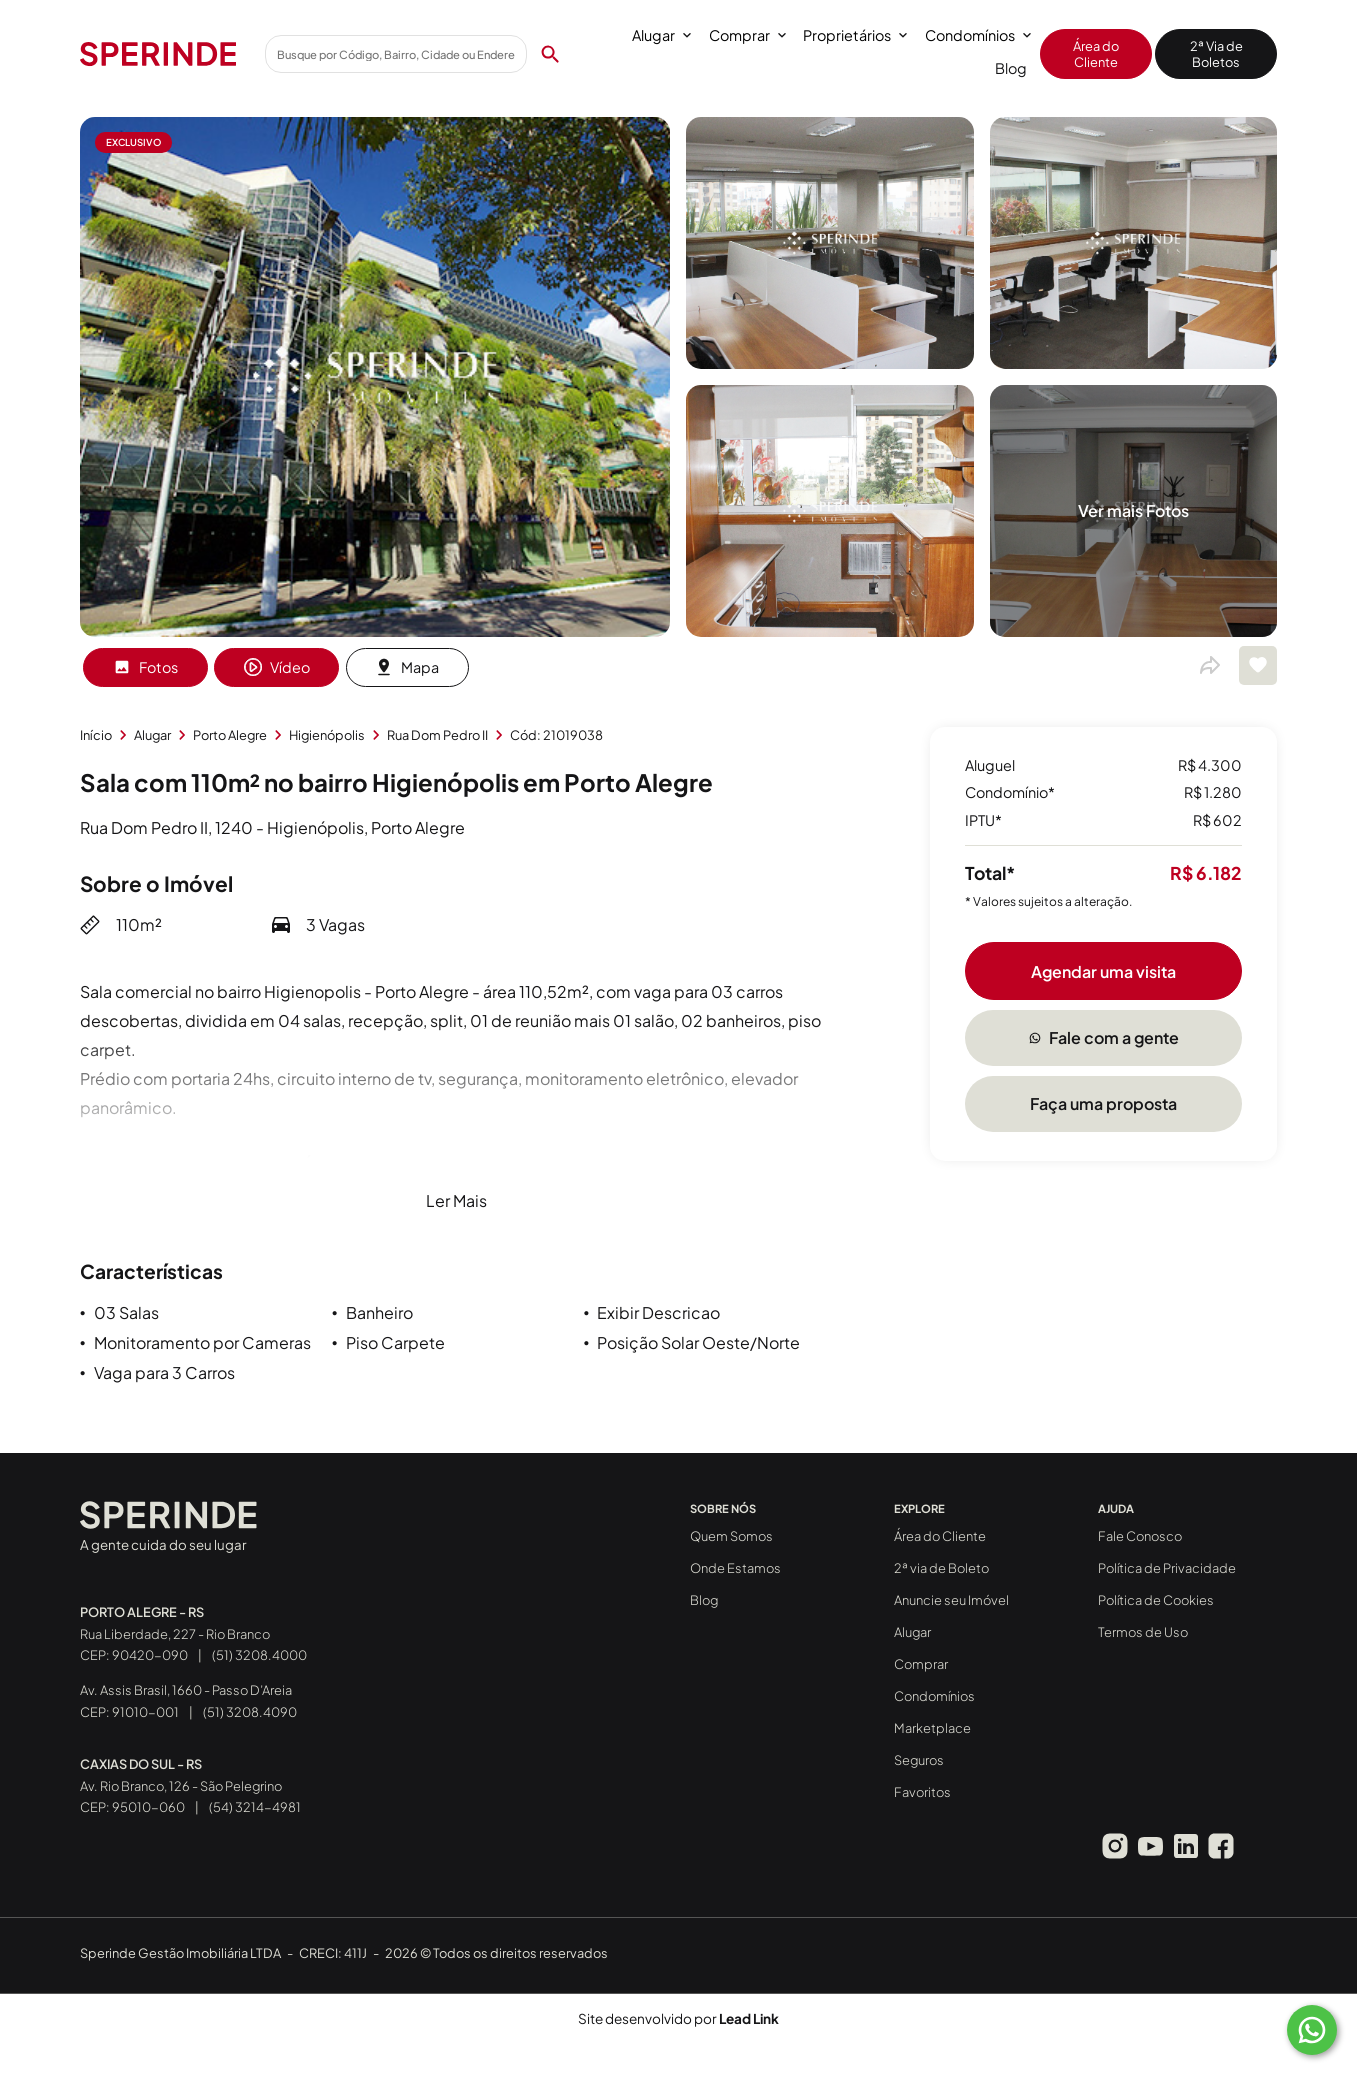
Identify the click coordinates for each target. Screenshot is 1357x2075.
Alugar (661, 35)
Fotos (145, 667)
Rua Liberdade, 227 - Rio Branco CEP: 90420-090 (175, 1634)
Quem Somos (731, 1536)
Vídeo (277, 667)
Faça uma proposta (1103, 1103)
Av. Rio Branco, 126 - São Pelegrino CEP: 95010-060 (181, 1786)
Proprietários (855, 35)
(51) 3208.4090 (250, 1712)
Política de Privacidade (1167, 1568)
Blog (1011, 68)
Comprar (747, 35)
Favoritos (922, 1792)
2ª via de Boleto (941, 1568)
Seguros (919, 1760)
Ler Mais (456, 1200)
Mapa (407, 667)
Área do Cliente (1096, 54)
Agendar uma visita (1103, 971)
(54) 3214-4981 (255, 1807)
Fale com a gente (1104, 1037)
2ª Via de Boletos (1216, 54)
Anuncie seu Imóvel (951, 1600)
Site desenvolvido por (678, 2018)
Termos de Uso (1143, 1632)
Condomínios (978, 35)
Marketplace (932, 1728)
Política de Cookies (1156, 1600)
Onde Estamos (735, 1568)
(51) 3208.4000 (259, 1655)
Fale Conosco (1140, 1536)
